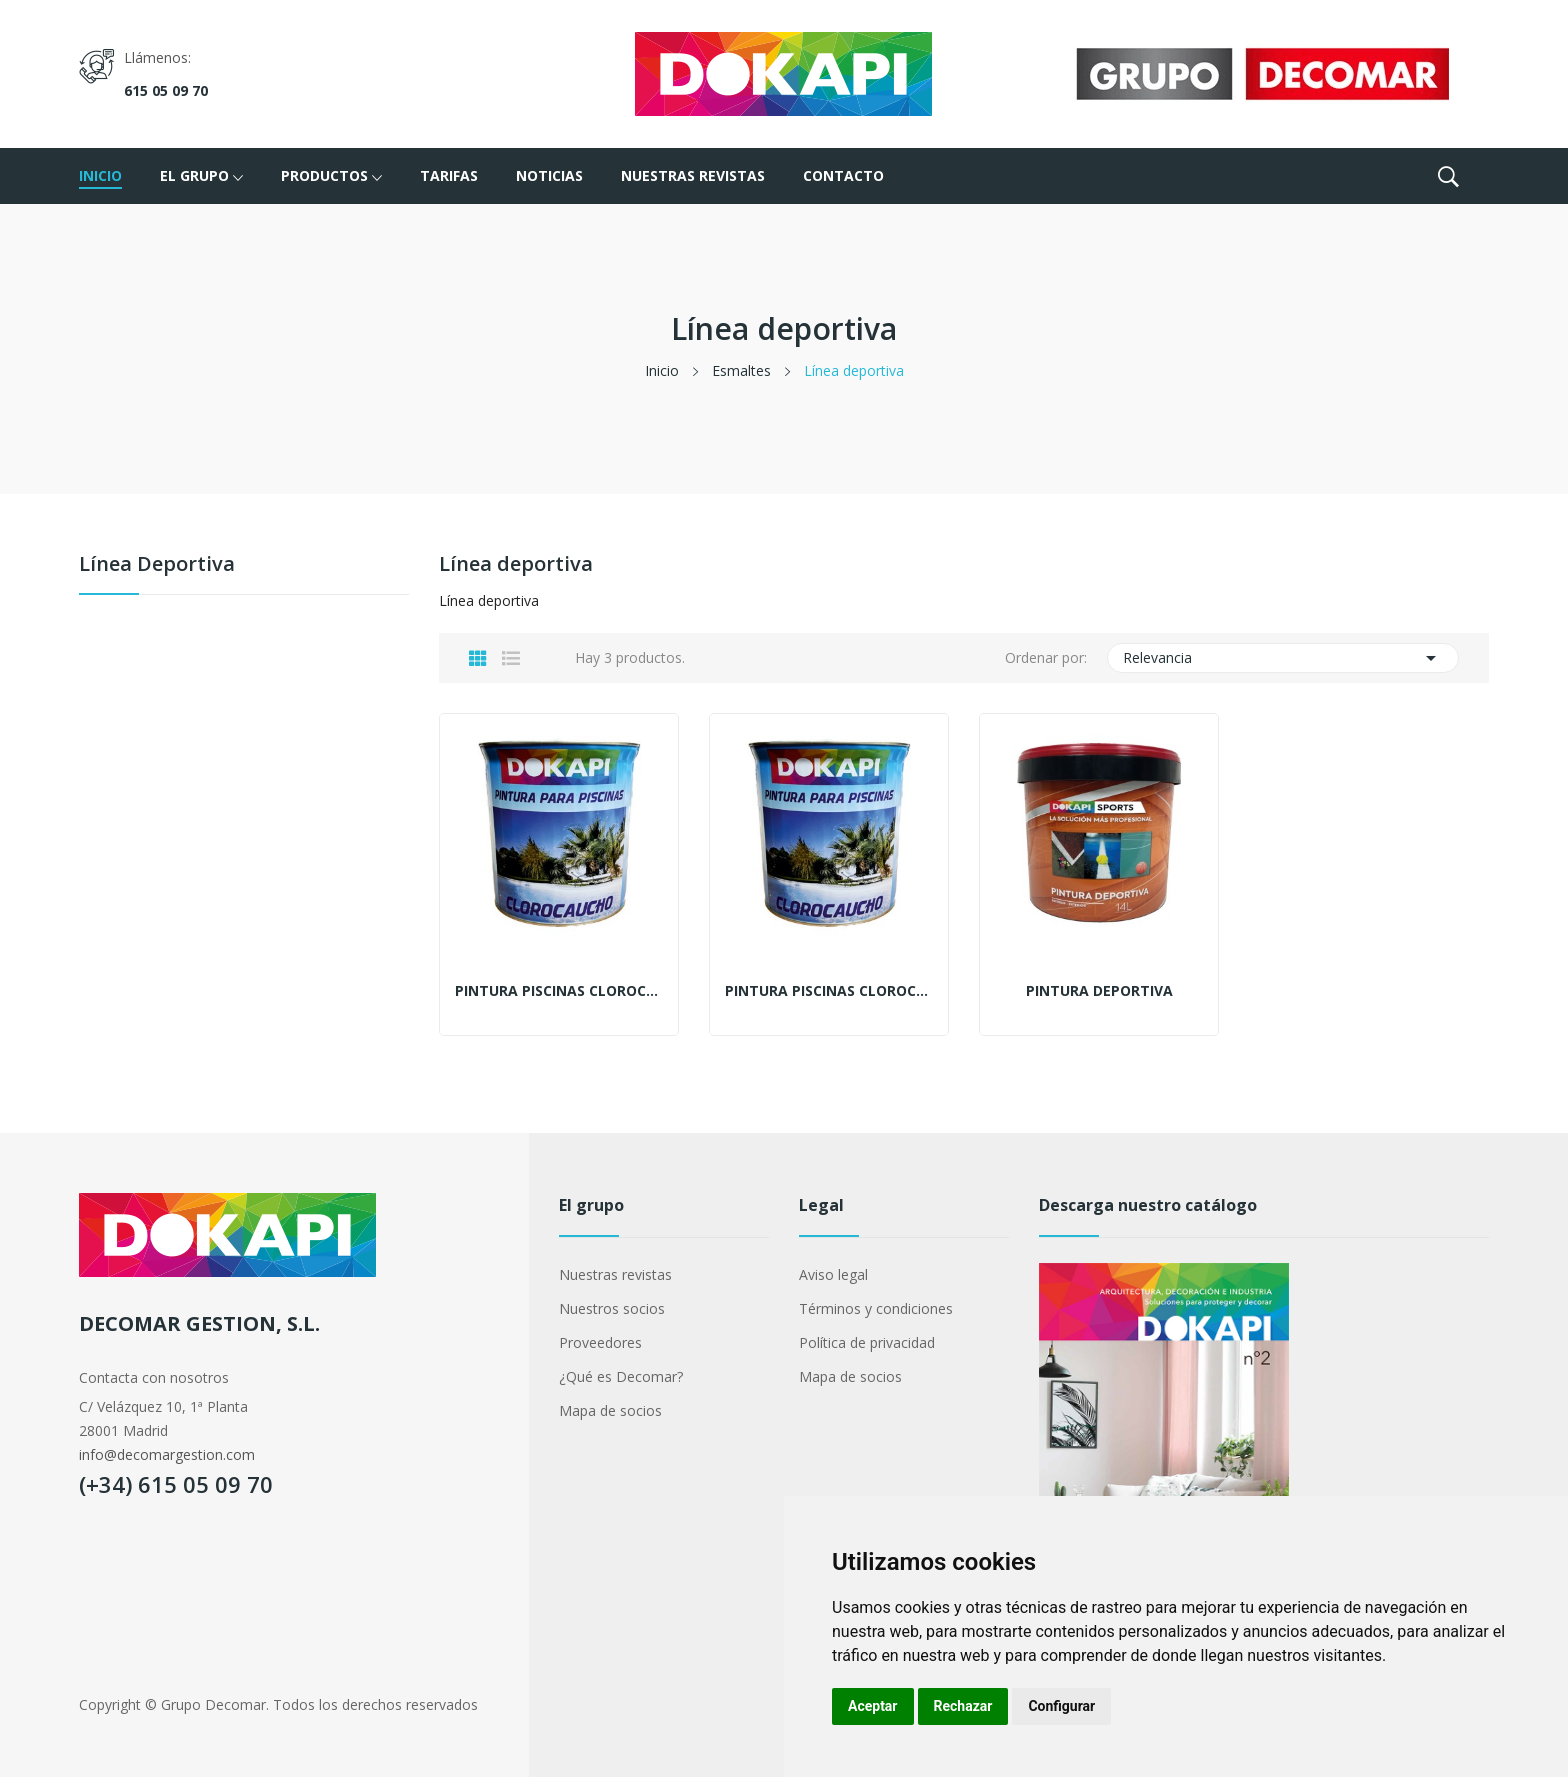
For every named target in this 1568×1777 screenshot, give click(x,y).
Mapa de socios (610, 1410)
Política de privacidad (867, 1342)
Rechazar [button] (963, 1706)
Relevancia (1283, 658)
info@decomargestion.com (167, 1454)
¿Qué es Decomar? (621, 1376)
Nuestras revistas (615, 1274)
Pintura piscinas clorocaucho (559, 991)
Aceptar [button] (873, 1706)
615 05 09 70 (166, 90)
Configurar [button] (1061, 1706)
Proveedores (600, 1342)
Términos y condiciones (876, 1308)
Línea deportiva (157, 565)
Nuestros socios (612, 1308)
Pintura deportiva (1099, 991)
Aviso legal (833, 1274)
